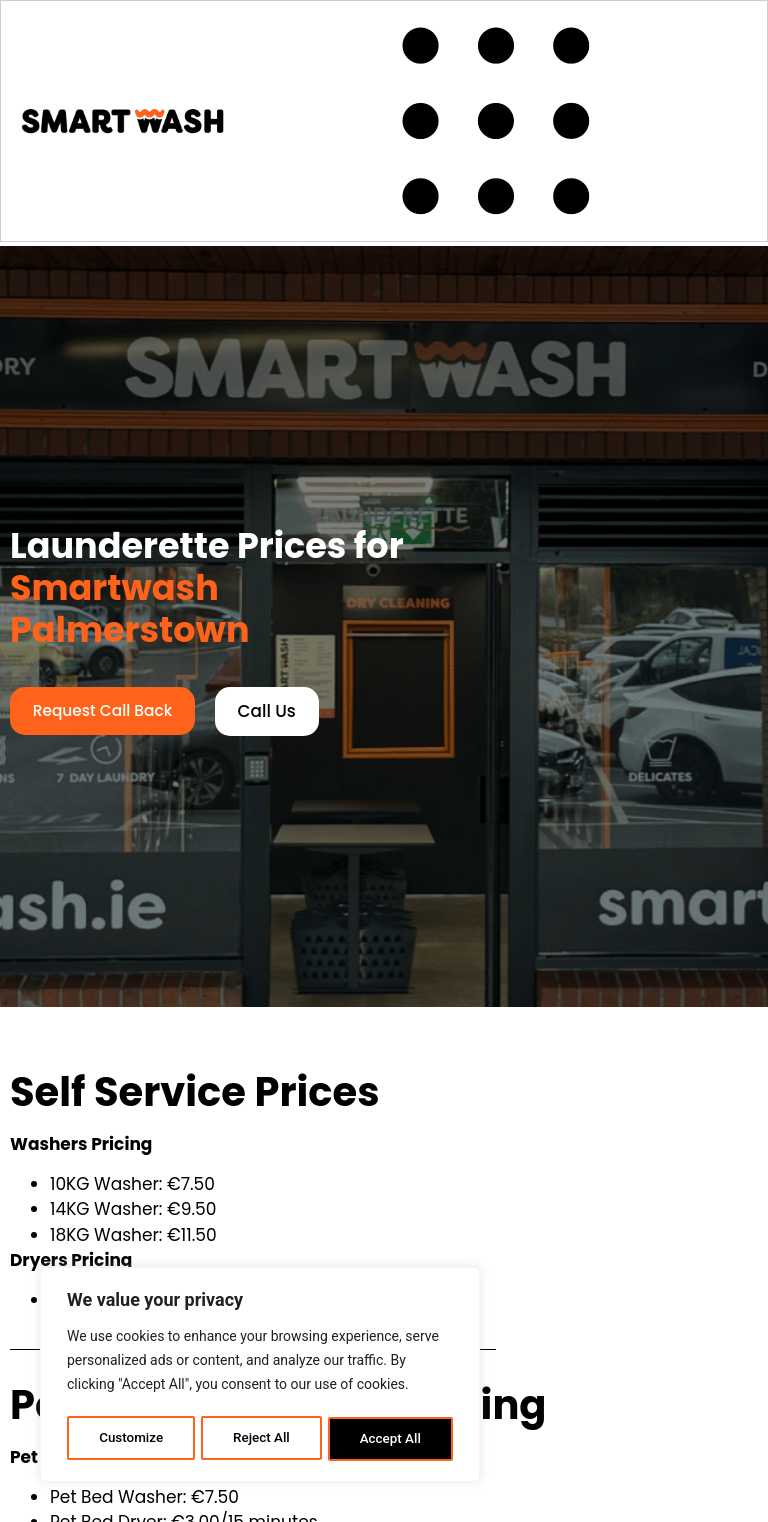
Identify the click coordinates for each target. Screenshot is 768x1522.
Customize (130, 1439)
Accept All (391, 1439)
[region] (260, 1377)
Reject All (261, 1439)
